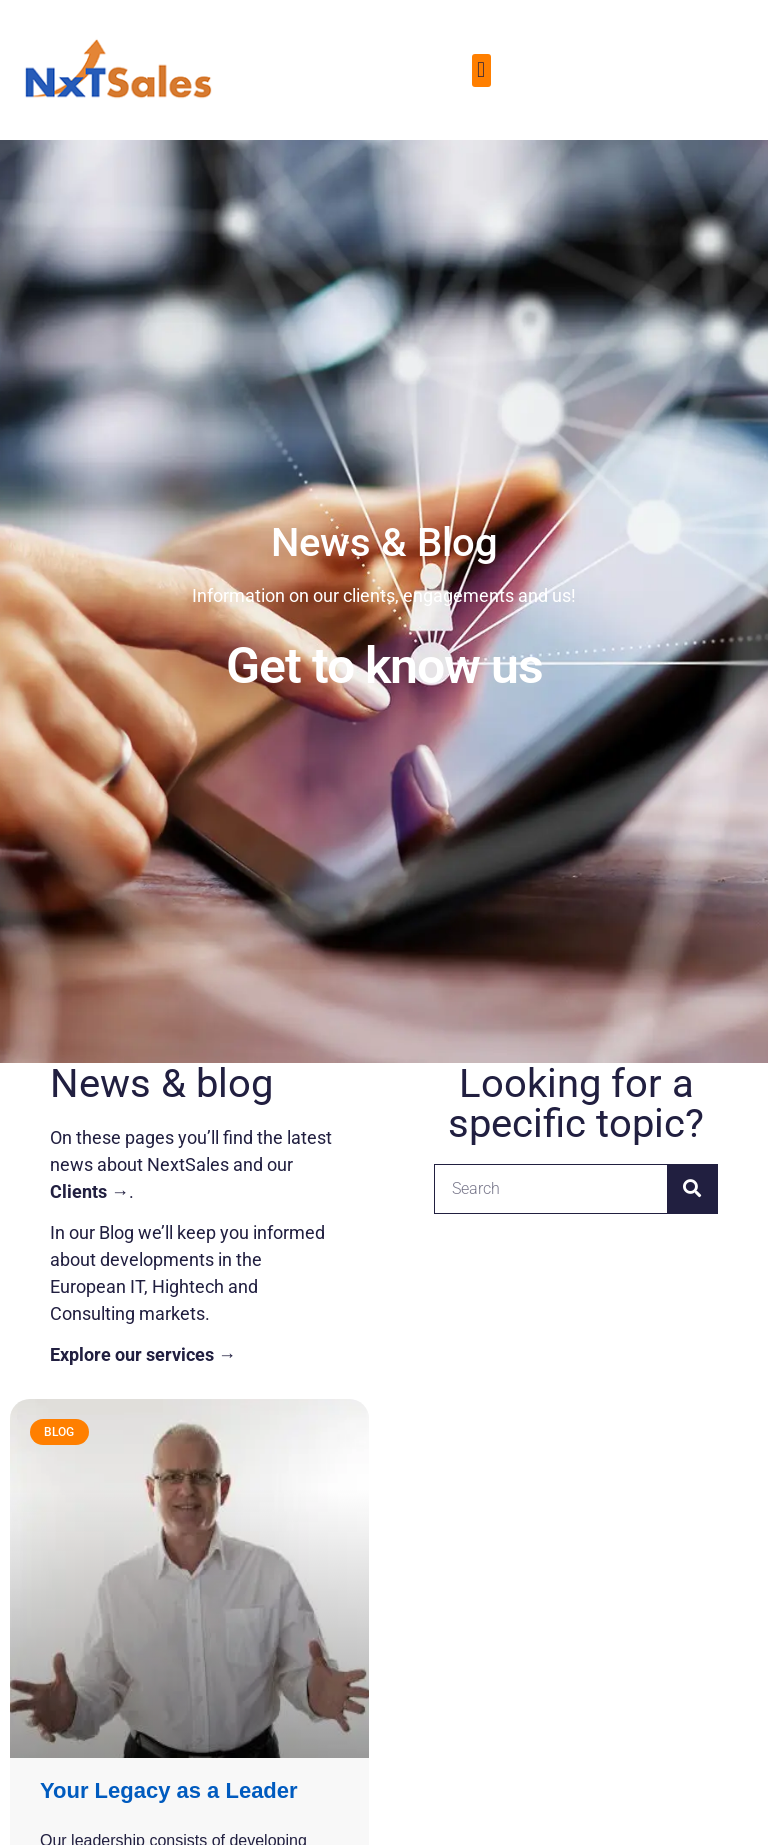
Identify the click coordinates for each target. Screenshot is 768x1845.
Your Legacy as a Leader (169, 1790)
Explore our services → (143, 1354)
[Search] (692, 1189)
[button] (481, 70)
